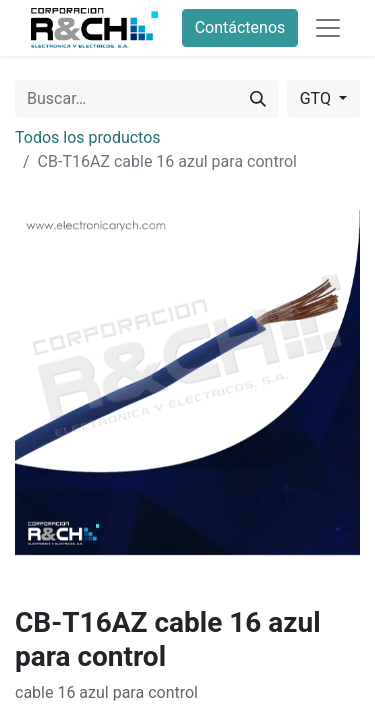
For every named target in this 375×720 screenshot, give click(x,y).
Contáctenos (240, 27)
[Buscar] (258, 99)
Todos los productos (88, 137)
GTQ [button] (317, 98)
